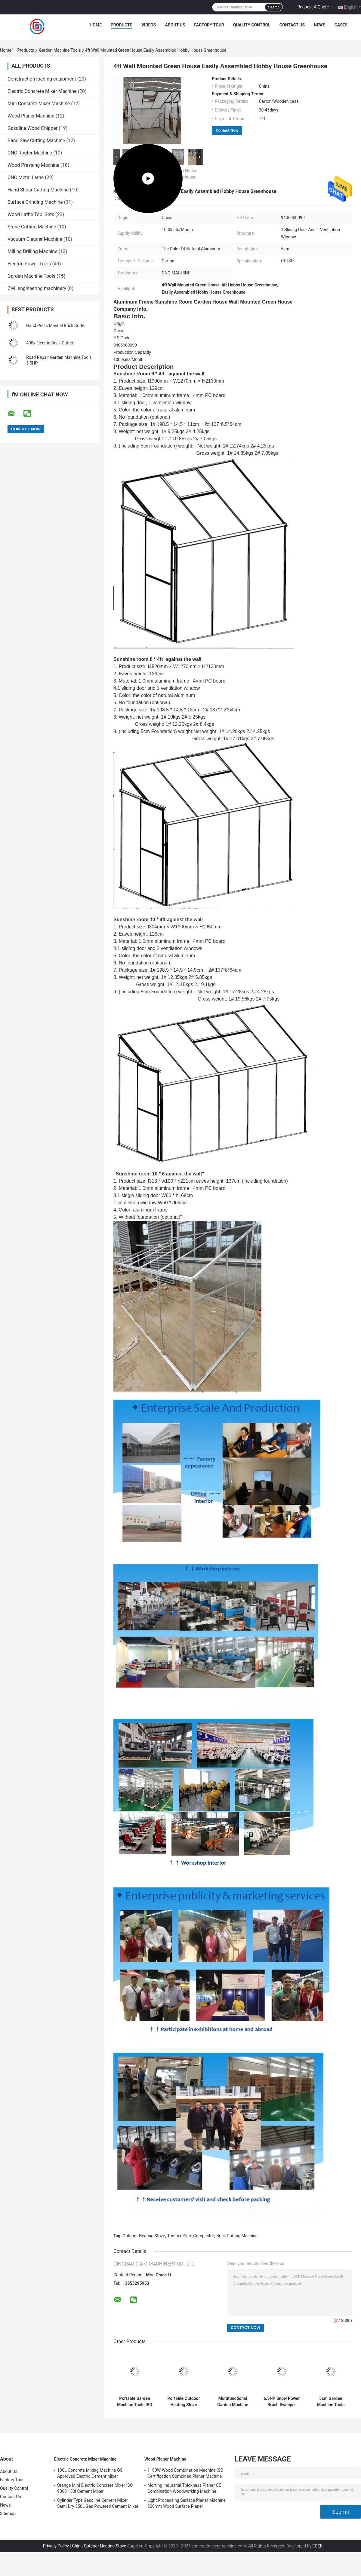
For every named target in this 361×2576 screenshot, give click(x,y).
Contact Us (292, 25)
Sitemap (8, 2513)
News (320, 25)
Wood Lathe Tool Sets (31, 214)
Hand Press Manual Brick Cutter (56, 325)
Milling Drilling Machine (32, 251)
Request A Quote (313, 7)
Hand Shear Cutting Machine (38, 190)
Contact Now (227, 130)
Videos (148, 25)
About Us (175, 25)
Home (96, 25)
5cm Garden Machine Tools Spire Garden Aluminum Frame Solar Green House (331, 2401)
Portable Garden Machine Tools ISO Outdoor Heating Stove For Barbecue (134, 2401)
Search (273, 7)
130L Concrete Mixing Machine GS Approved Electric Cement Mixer (89, 2473)
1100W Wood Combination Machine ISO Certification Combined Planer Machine (185, 2473)
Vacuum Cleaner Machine (35, 239)
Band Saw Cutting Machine (36, 140)
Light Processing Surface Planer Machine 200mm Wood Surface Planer (186, 2503)
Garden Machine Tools (60, 50)
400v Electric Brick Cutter (49, 343)
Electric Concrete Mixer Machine (42, 91)
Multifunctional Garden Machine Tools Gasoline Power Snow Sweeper (232, 2401)
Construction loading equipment (42, 79)
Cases (341, 25)
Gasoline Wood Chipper (32, 128)
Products (121, 25)
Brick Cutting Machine (237, 2235)
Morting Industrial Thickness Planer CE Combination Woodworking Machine (184, 2488)
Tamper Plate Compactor (190, 2235)
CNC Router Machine (30, 153)
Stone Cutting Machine (32, 227)
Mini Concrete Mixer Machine (39, 103)
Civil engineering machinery (37, 288)
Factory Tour (209, 25)
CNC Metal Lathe (26, 177)
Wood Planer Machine (31, 116)
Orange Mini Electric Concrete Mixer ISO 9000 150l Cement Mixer (95, 2488)
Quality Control (251, 25)
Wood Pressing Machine (33, 165)
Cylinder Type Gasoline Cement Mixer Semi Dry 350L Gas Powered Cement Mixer (97, 2503)
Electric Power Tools (29, 264)
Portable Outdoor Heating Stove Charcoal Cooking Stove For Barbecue (183, 2401)
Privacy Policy (56, 2546)
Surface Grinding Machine (35, 202)
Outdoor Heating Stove (144, 2235)
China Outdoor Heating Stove (99, 2546)
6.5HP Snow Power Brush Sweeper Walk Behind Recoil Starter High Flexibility (282, 2401)
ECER (318, 2546)
